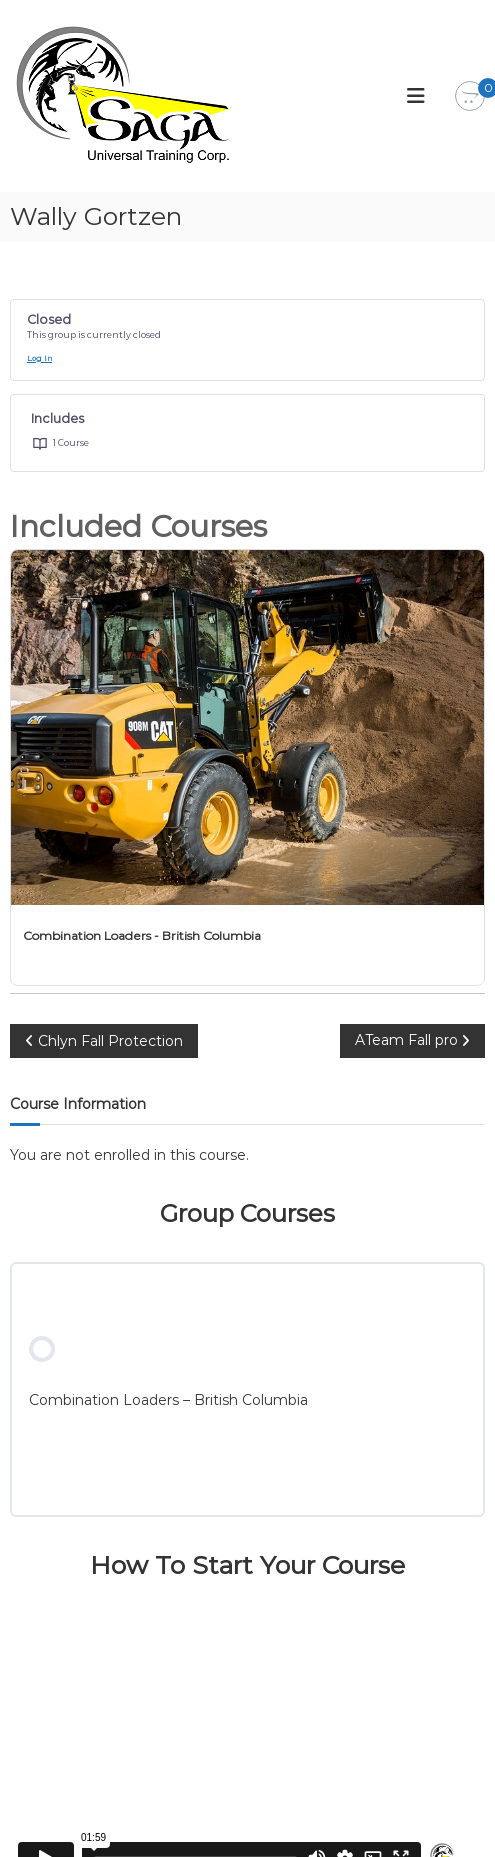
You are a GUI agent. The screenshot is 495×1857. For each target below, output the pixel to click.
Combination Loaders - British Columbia (142, 935)
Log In (39, 358)
